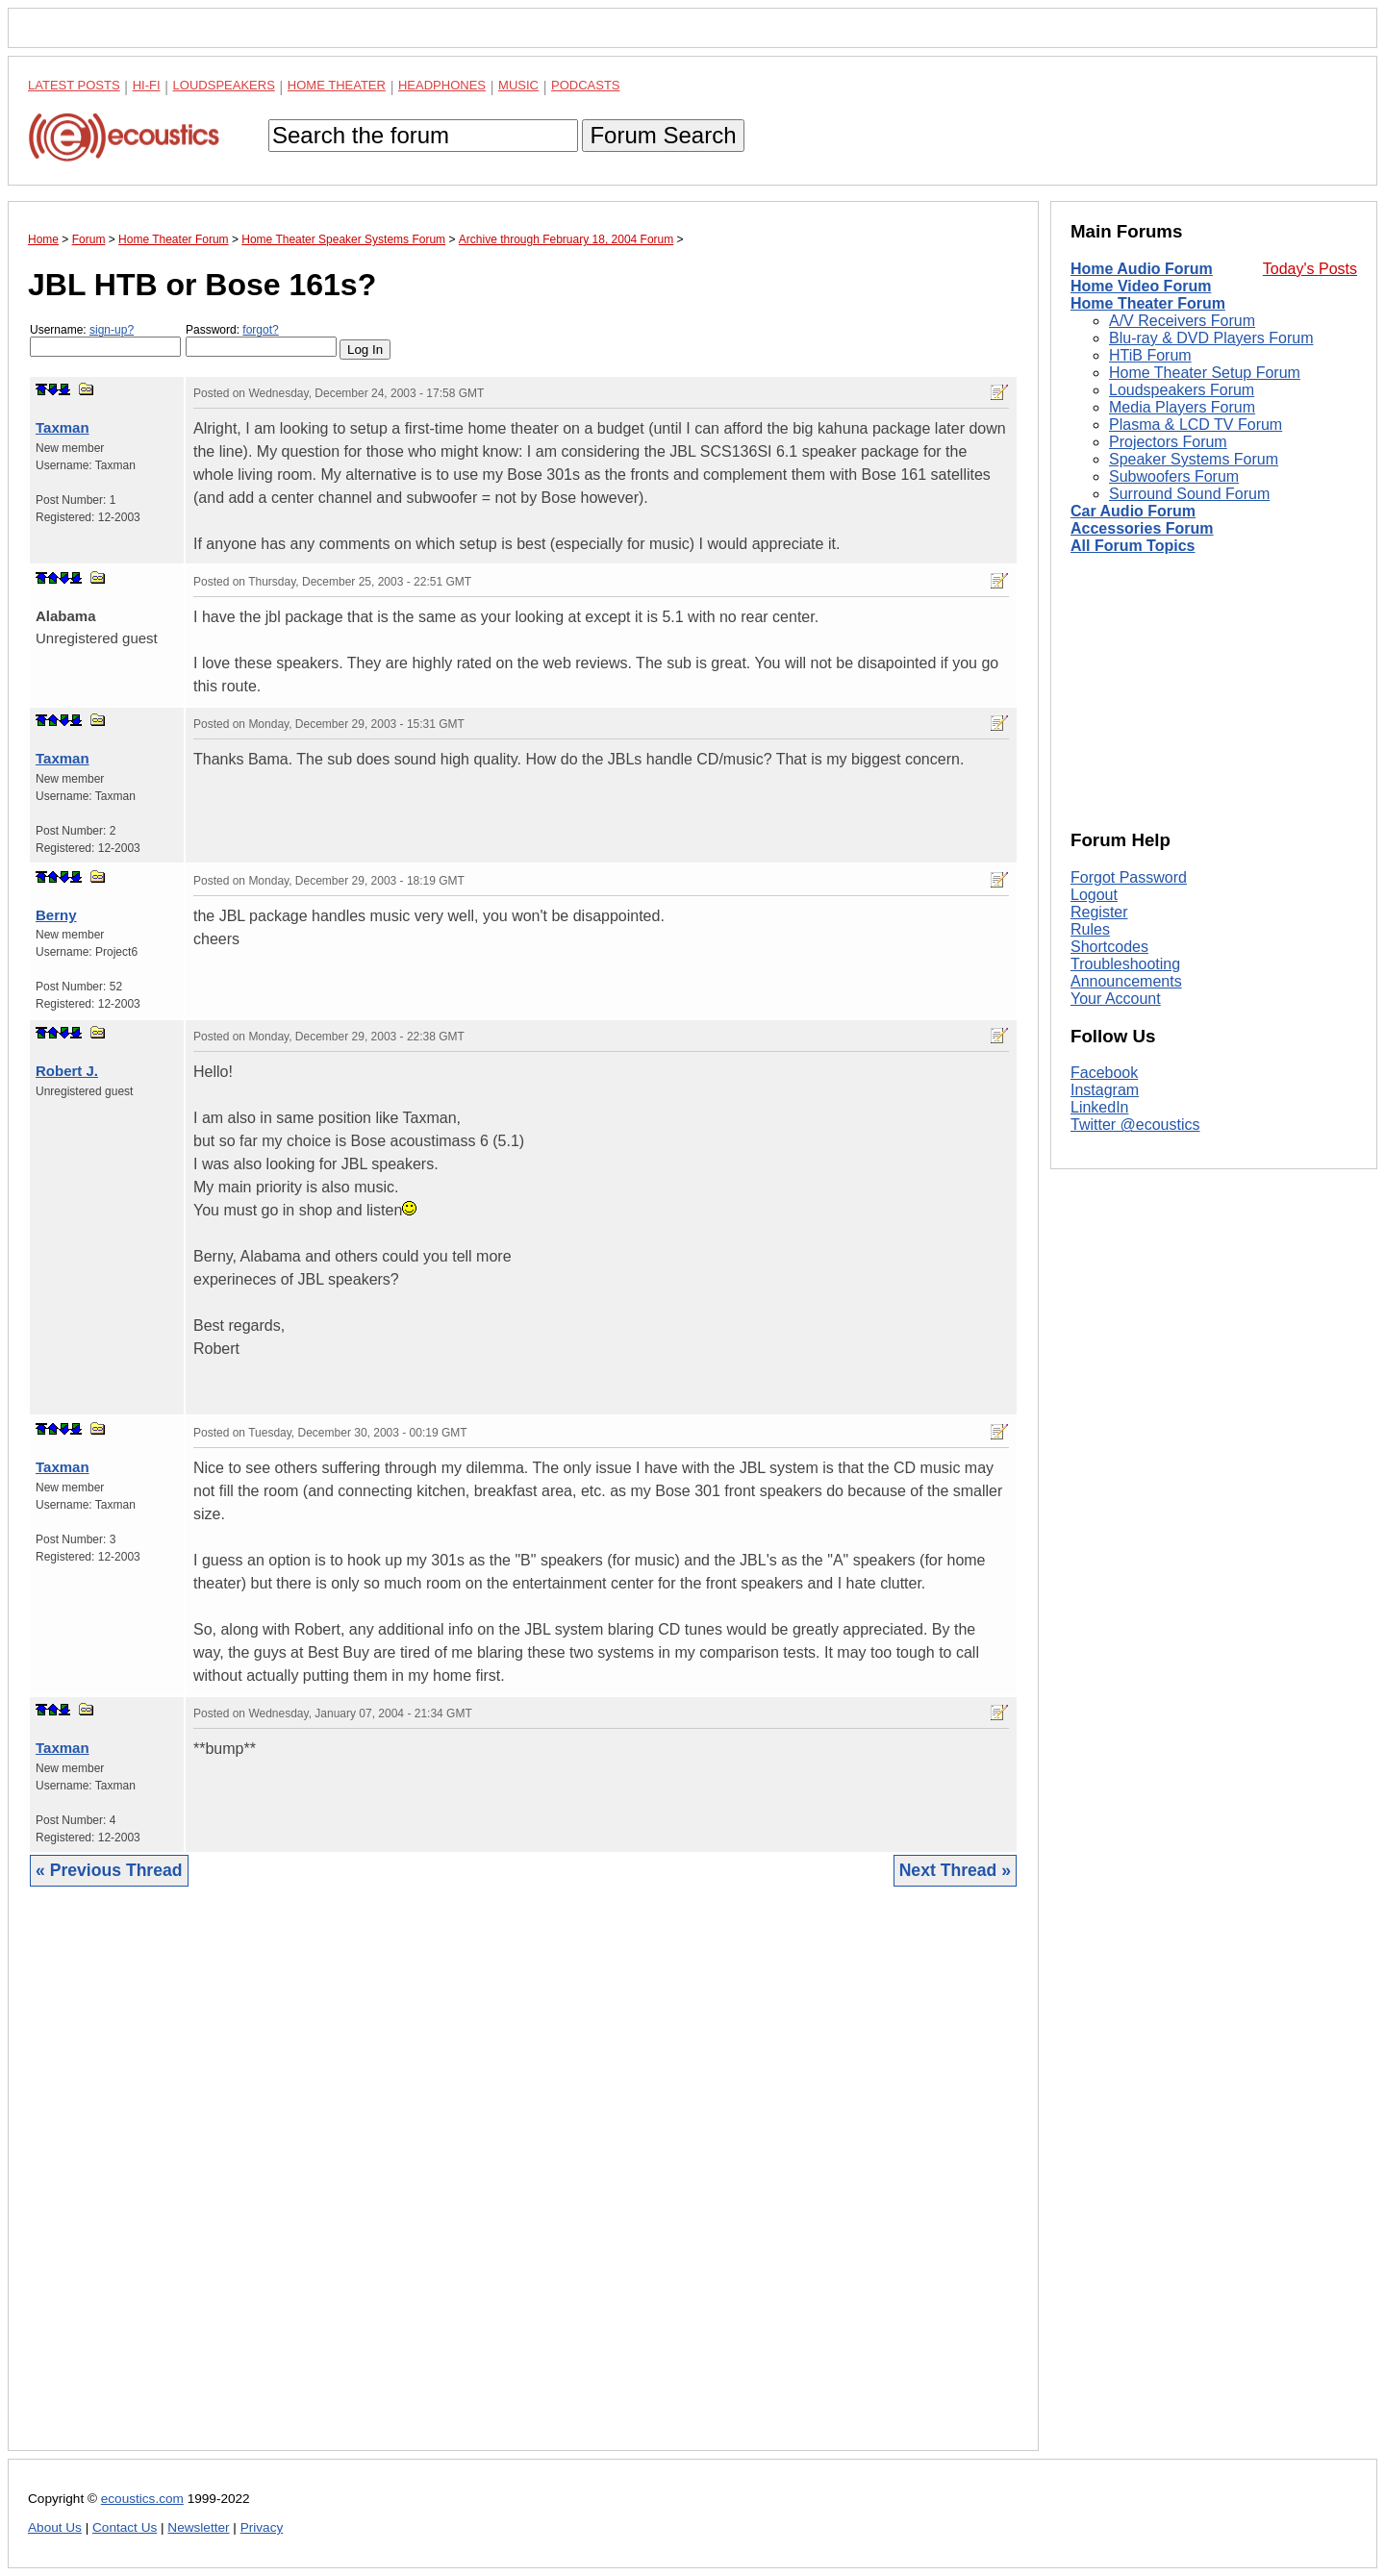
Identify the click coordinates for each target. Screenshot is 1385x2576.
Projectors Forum (1168, 442)
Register (1099, 912)
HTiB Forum (1150, 355)
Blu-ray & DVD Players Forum (1211, 338)
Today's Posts (1310, 269)
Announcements (1126, 981)
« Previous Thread (109, 1870)
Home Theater (337, 85)
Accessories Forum (1142, 528)
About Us (55, 2527)
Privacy (262, 2527)
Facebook (1104, 1072)
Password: (261, 340)
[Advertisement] (523, 2183)
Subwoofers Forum (1174, 476)
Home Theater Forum (1147, 303)
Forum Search (663, 135)
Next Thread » (955, 1870)
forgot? (260, 330)
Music (518, 85)
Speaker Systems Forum (1193, 459)
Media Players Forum (1182, 407)
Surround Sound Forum (1189, 494)
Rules (1090, 929)
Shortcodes (1109, 946)
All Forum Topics (1132, 546)
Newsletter (198, 2527)
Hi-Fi (147, 85)
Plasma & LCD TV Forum (1195, 424)
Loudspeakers (224, 85)
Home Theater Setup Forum (1204, 372)
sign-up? (111, 330)
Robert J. (67, 1071)
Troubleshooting (1125, 964)
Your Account (1115, 998)
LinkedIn (1099, 1107)
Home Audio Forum (1141, 269)
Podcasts (585, 85)
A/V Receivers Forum (1182, 321)
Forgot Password (1128, 877)
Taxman (62, 427)
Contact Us (124, 2527)
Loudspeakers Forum (1181, 390)
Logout (1094, 895)
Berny (56, 915)
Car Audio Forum (1133, 511)
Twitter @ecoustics (1135, 1124)
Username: (105, 340)
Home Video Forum (1140, 286)
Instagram (1104, 1090)
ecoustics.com (142, 2498)
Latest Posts (74, 85)
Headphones (442, 85)
